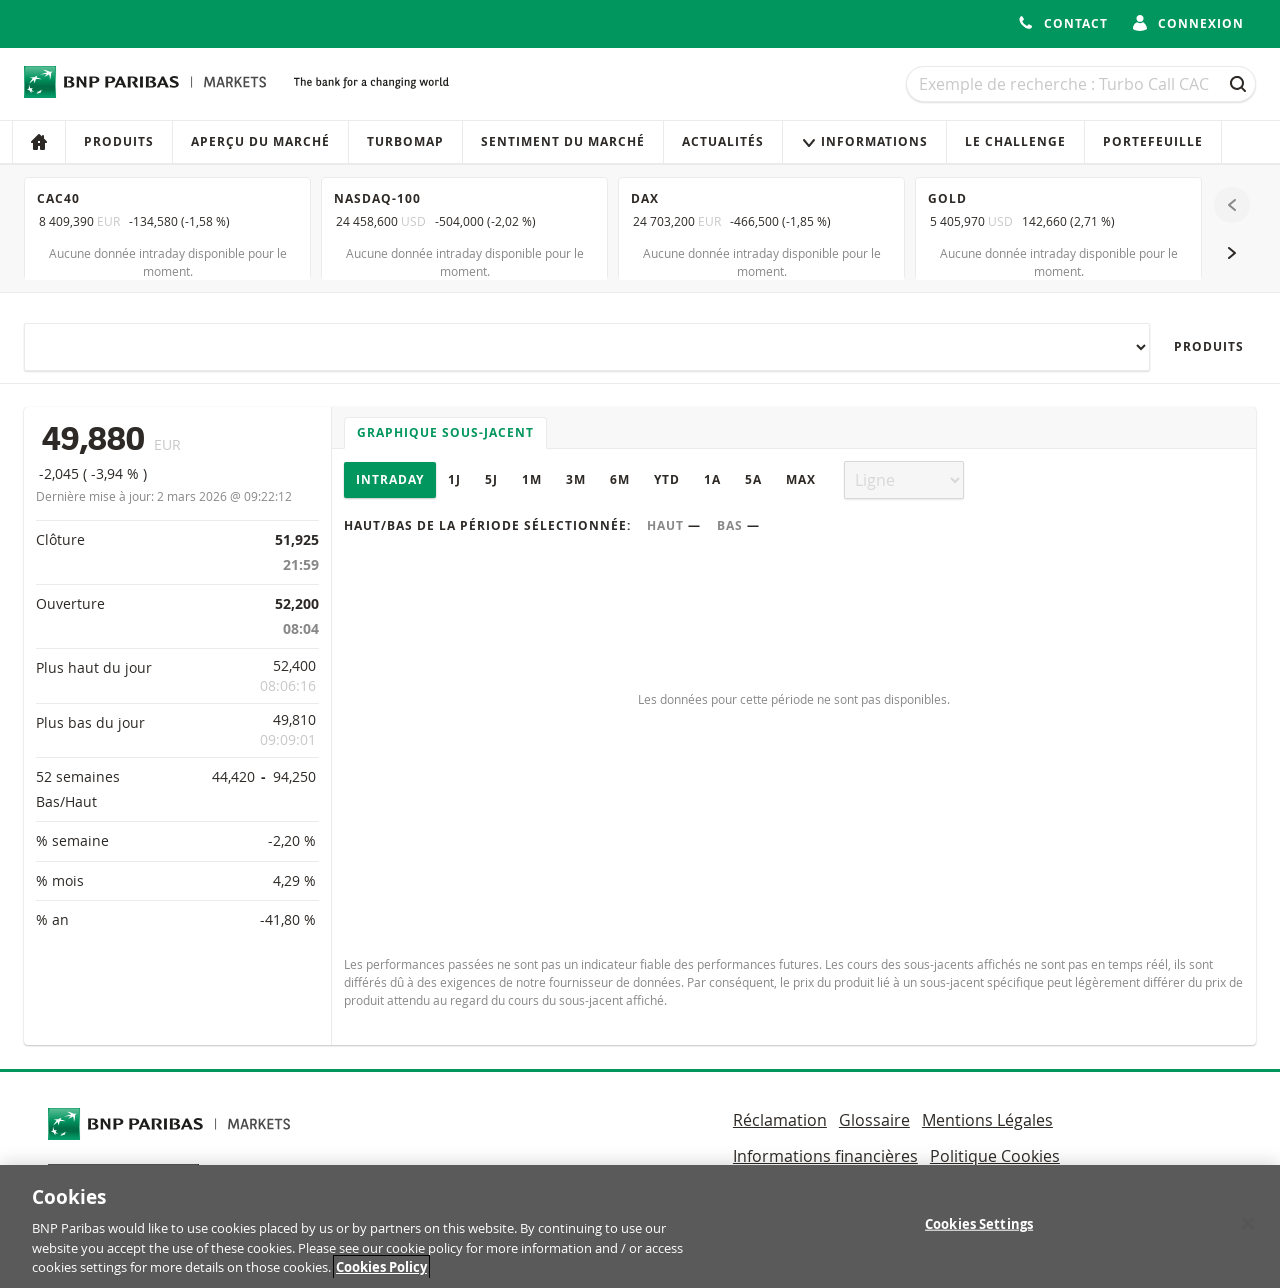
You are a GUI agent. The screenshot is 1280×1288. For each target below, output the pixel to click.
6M (620, 479)
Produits (119, 141)
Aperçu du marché (260, 141)
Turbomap (405, 141)
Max (801, 479)
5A (753, 479)
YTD (667, 479)
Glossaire (874, 1120)
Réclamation (780, 1120)
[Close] (1248, 1231)
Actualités (723, 141)
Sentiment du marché (563, 141)
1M (532, 479)
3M (576, 479)
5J (491, 479)
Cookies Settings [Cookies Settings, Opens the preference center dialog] (979, 1231)
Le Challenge (1015, 141)
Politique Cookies (995, 1156)
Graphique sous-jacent (445, 432)
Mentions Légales (987, 1120)
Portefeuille (1153, 141)
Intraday (390, 479)
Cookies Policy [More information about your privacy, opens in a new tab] (381, 1275)
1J (454, 479)
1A (712, 479)
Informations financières (825, 1156)
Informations (864, 141)
